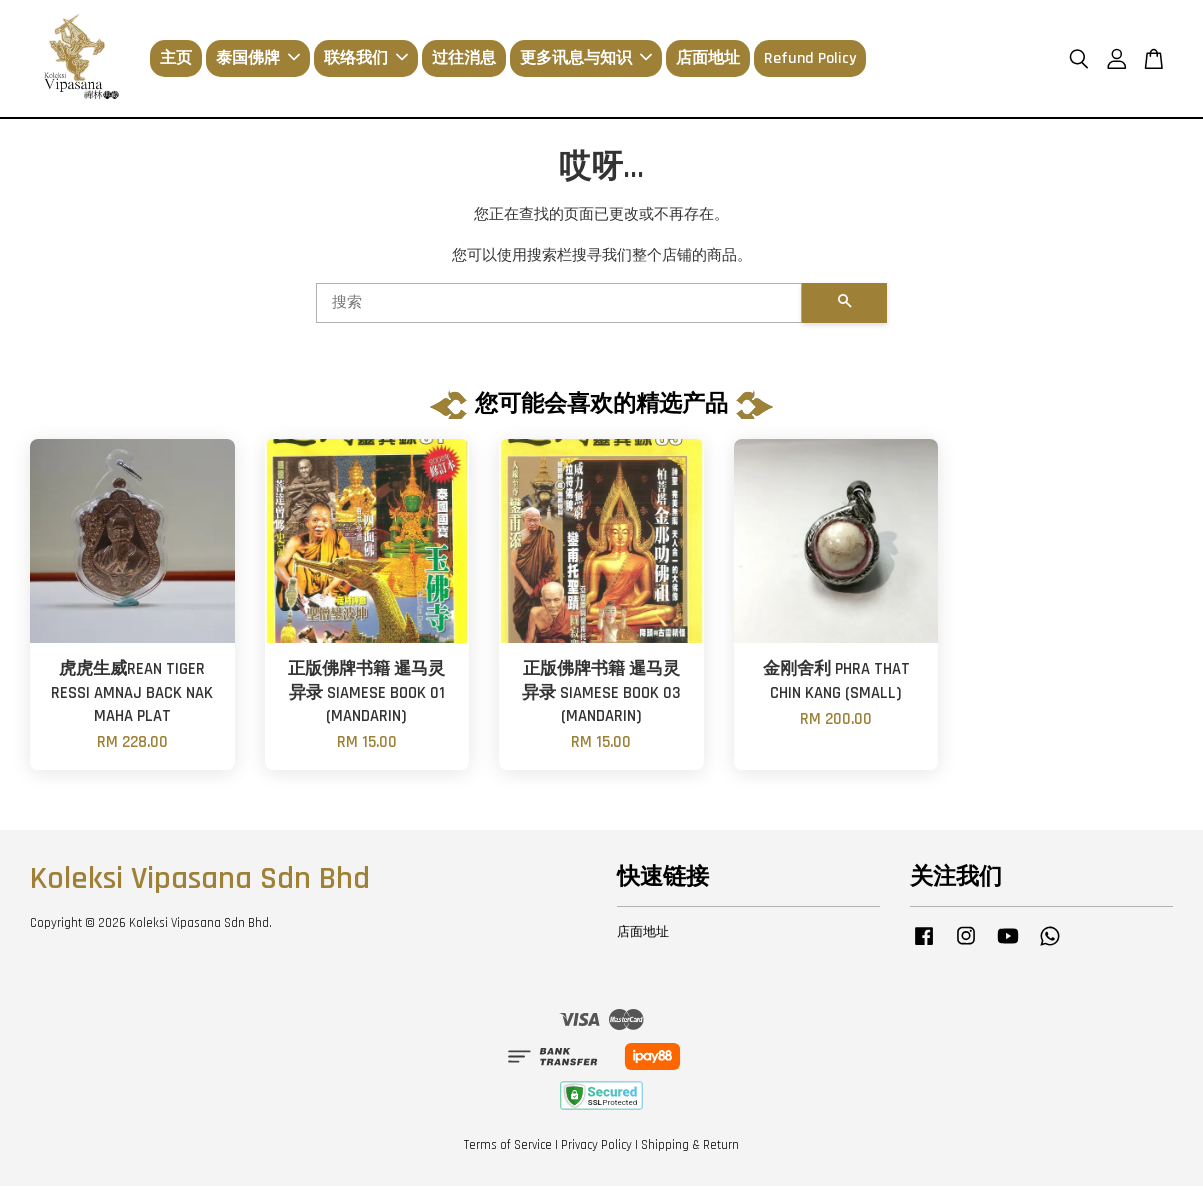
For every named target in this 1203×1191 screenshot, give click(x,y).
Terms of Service (508, 1149)
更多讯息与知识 (586, 60)
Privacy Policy (596, 1149)
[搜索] (559, 308)
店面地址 (708, 60)
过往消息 (464, 60)
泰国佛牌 (258, 60)
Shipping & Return (690, 1149)
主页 (176, 60)
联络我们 (366, 60)
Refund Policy (810, 60)
